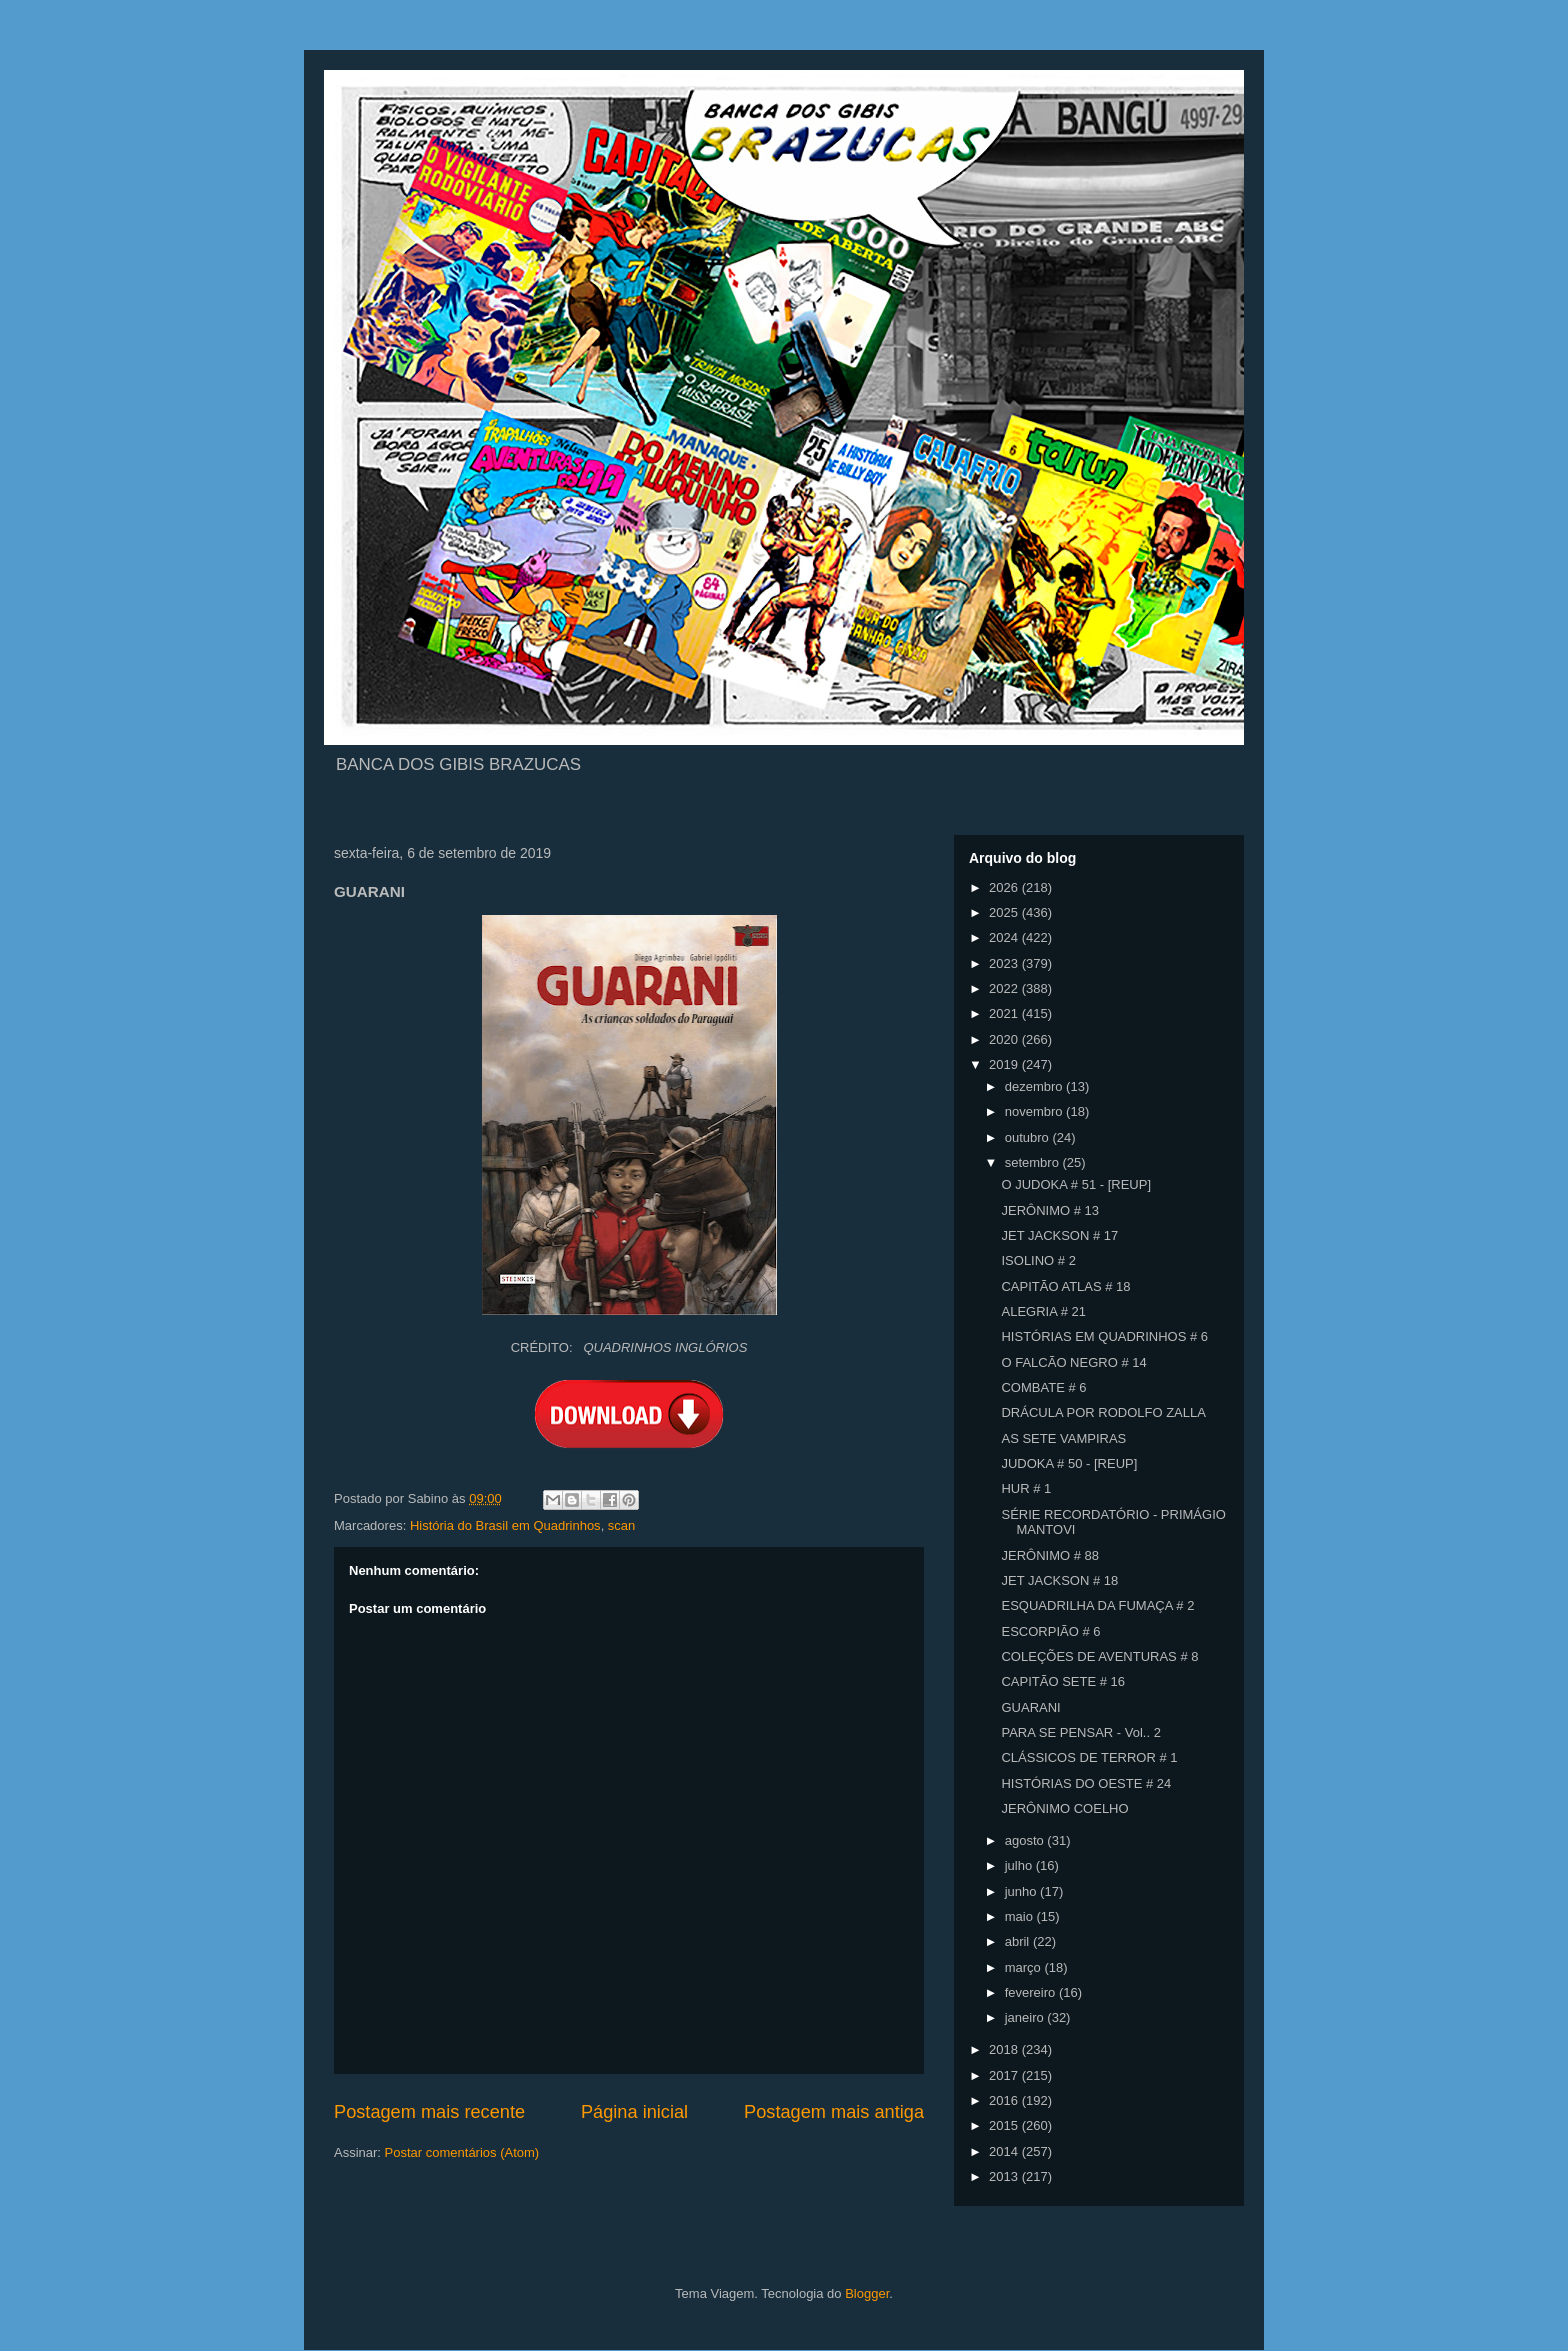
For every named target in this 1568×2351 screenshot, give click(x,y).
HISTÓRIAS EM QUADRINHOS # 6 (1104, 1336)
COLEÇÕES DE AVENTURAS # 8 (1099, 1656)
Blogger (867, 2293)
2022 (1005, 988)
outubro (1029, 1137)
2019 (1005, 1064)
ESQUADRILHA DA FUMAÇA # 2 (1097, 1605)
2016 (1005, 2100)
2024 (1005, 937)
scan (621, 1525)
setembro (1034, 1162)
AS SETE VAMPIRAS (1063, 1438)
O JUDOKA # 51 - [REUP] (1076, 1184)
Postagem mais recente (429, 2112)
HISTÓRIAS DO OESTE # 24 (1086, 1783)
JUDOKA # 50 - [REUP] (1069, 1463)
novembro (1035, 1111)
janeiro (1026, 2017)
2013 (1005, 2176)
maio (1021, 1916)
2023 (1005, 963)
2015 (1005, 2125)
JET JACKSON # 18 (1059, 1580)
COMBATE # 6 (1043, 1387)
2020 (1005, 1039)
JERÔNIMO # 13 (1050, 1210)
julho (1020, 1865)
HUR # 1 (1026, 1488)
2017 (1005, 2075)
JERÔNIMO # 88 (1050, 1555)
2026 (1005, 887)
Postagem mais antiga (834, 2112)
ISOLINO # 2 (1038, 1260)
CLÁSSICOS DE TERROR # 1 (1089, 1757)
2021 (1005, 1013)
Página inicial (634, 2112)
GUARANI (1030, 1707)
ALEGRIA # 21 (1043, 1311)
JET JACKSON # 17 (1059, 1235)
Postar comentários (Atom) (462, 2152)
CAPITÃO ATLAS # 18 (1065, 1286)
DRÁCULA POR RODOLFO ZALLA (1103, 1412)
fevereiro (1032, 1992)
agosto (1026, 1840)
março (1025, 1967)
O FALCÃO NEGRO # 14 (1073, 1362)
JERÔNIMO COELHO (1064, 1808)
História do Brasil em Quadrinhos (505, 1525)
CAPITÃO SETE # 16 (1063, 1681)
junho (1022, 1891)
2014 (1005, 2151)
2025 (1005, 912)
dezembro (1035, 1086)
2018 (1005, 2049)
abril (1019, 1941)
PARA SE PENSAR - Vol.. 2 (1080, 1732)
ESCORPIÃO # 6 (1050, 1631)
